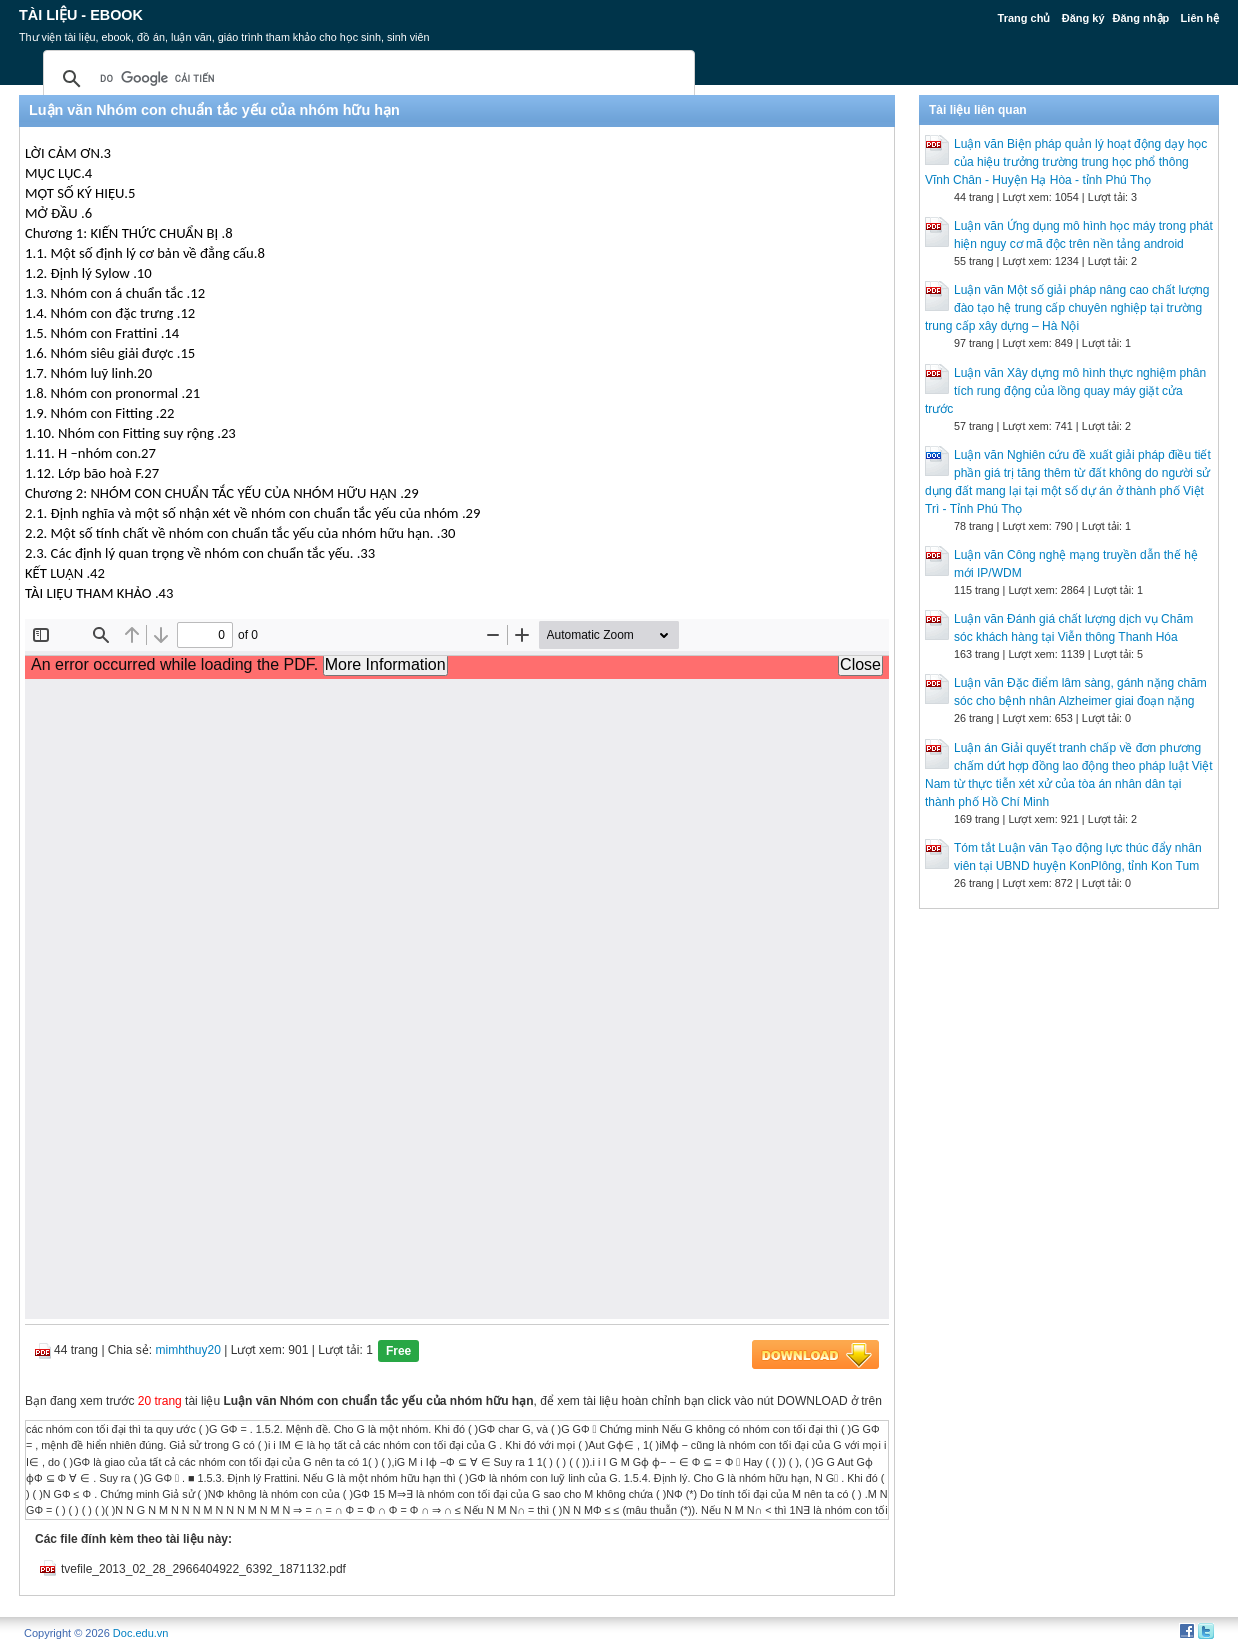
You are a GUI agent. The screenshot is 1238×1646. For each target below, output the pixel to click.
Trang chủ (1024, 18)
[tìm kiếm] (366, 79)
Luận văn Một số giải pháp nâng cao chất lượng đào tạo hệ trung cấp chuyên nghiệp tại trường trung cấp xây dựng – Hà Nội (1067, 308)
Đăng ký (1083, 18)
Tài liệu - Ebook (81, 15)
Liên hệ (1200, 18)
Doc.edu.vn (141, 1633)
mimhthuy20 (188, 1350)
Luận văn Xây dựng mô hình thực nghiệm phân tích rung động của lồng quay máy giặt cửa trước (1065, 391)
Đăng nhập (1141, 18)
